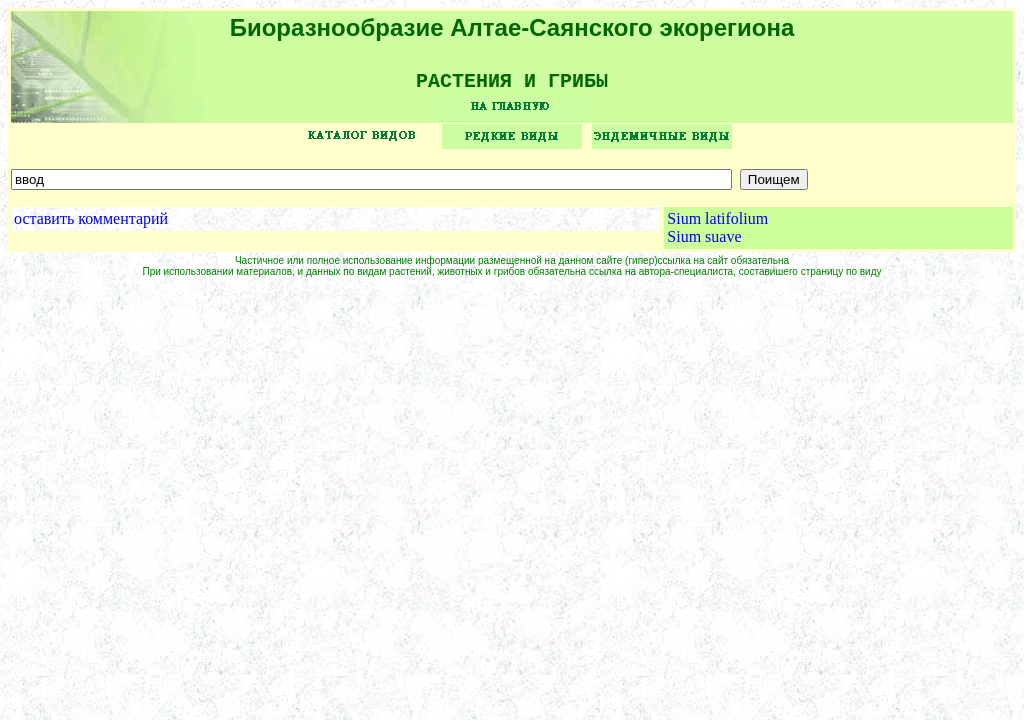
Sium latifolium (717, 225)
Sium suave (704, 243)
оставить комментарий (91, 225)
